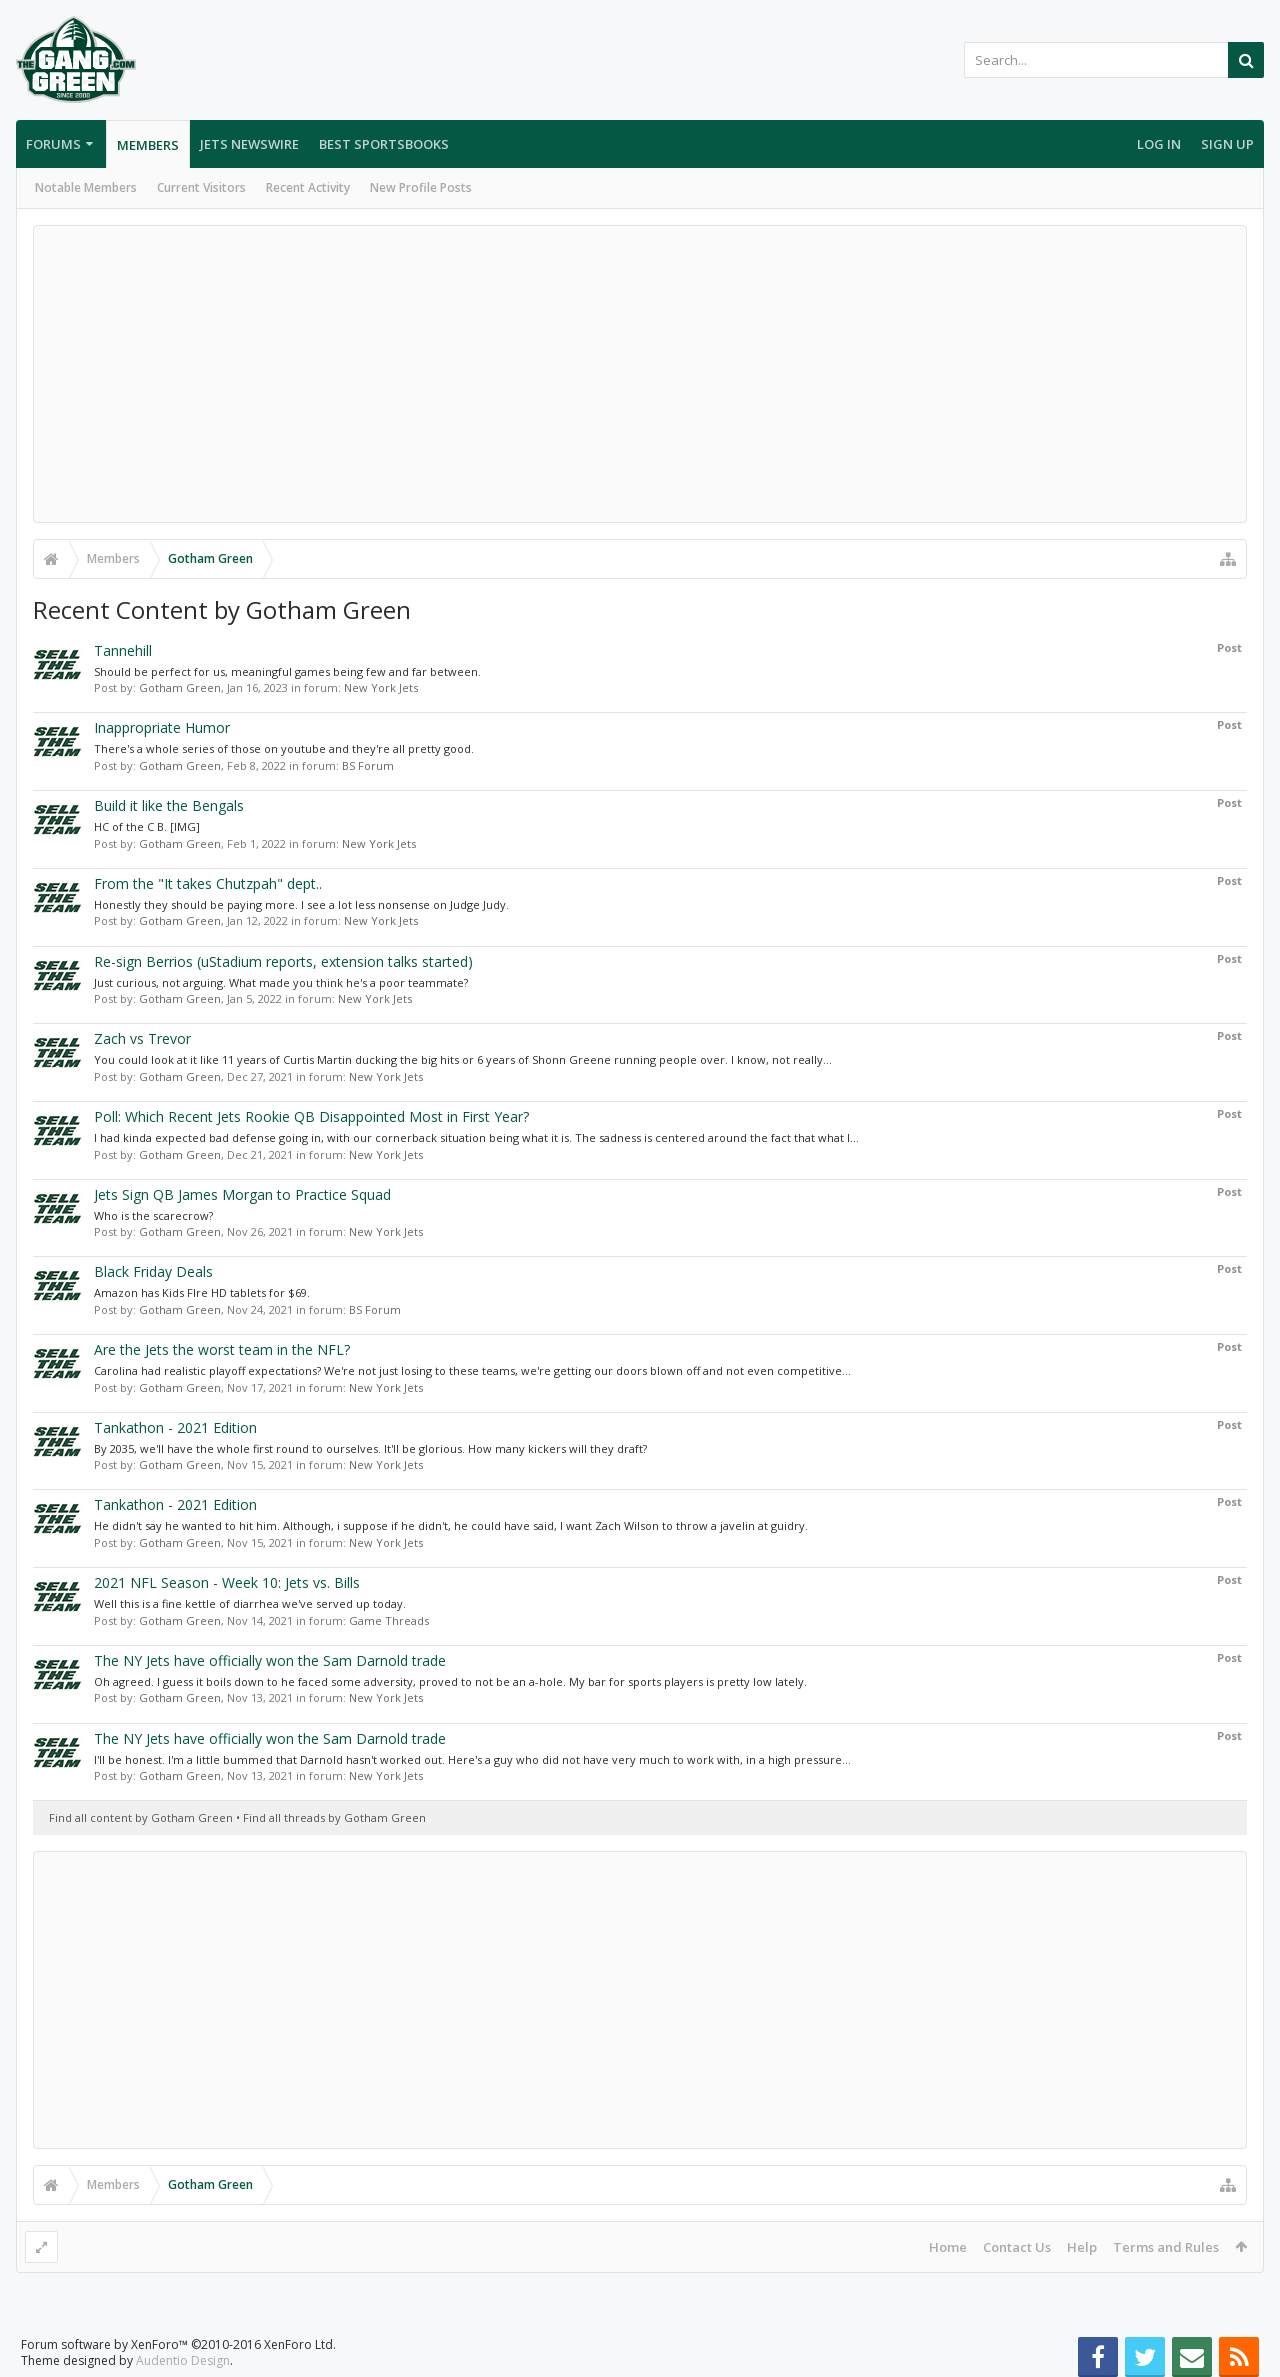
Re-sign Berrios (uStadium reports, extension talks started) (283, 961)
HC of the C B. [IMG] (147, 826)
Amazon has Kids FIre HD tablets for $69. (202, 1292)
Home (948, 2247)
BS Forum (368, 765)
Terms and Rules (1166, 2247)
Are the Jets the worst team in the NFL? (222, 1349)
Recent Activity (308, 187)
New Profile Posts (421, 187)
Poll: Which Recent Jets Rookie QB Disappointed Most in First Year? (311, 1116)
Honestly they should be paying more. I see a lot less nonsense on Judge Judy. (301, 904)
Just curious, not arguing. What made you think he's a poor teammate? (281, 982)
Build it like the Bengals (169, 805)
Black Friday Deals (153, 1271)
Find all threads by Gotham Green (334, 1817)
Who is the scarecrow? (153, 1215)
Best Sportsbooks (384, 144)
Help (1082, 2247)
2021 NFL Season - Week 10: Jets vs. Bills (227, 1582)
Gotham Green (180, 687)
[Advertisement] (640, 374)
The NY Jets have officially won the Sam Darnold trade (270, 1660)
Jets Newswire (249, 144)
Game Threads (389, 1620)
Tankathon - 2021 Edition (175, 1427)
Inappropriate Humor (162, 727)
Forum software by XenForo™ (178, 2344)
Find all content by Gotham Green (141, 1817)
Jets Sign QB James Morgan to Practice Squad (242, 1194)
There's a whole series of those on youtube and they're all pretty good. (284, 748)
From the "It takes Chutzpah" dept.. (208, 883)
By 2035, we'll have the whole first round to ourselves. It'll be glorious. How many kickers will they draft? (370, 1448)
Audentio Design (183, 2360)
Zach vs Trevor (142, 1038)
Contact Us (1017, 2247)
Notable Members (86, 187)
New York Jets (381, 687)
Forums (53, 144)
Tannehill (123, 650)
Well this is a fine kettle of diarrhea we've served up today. (250, 1603)
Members (148, 145)
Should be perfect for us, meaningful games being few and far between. (287, 671)
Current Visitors (201, 187)
